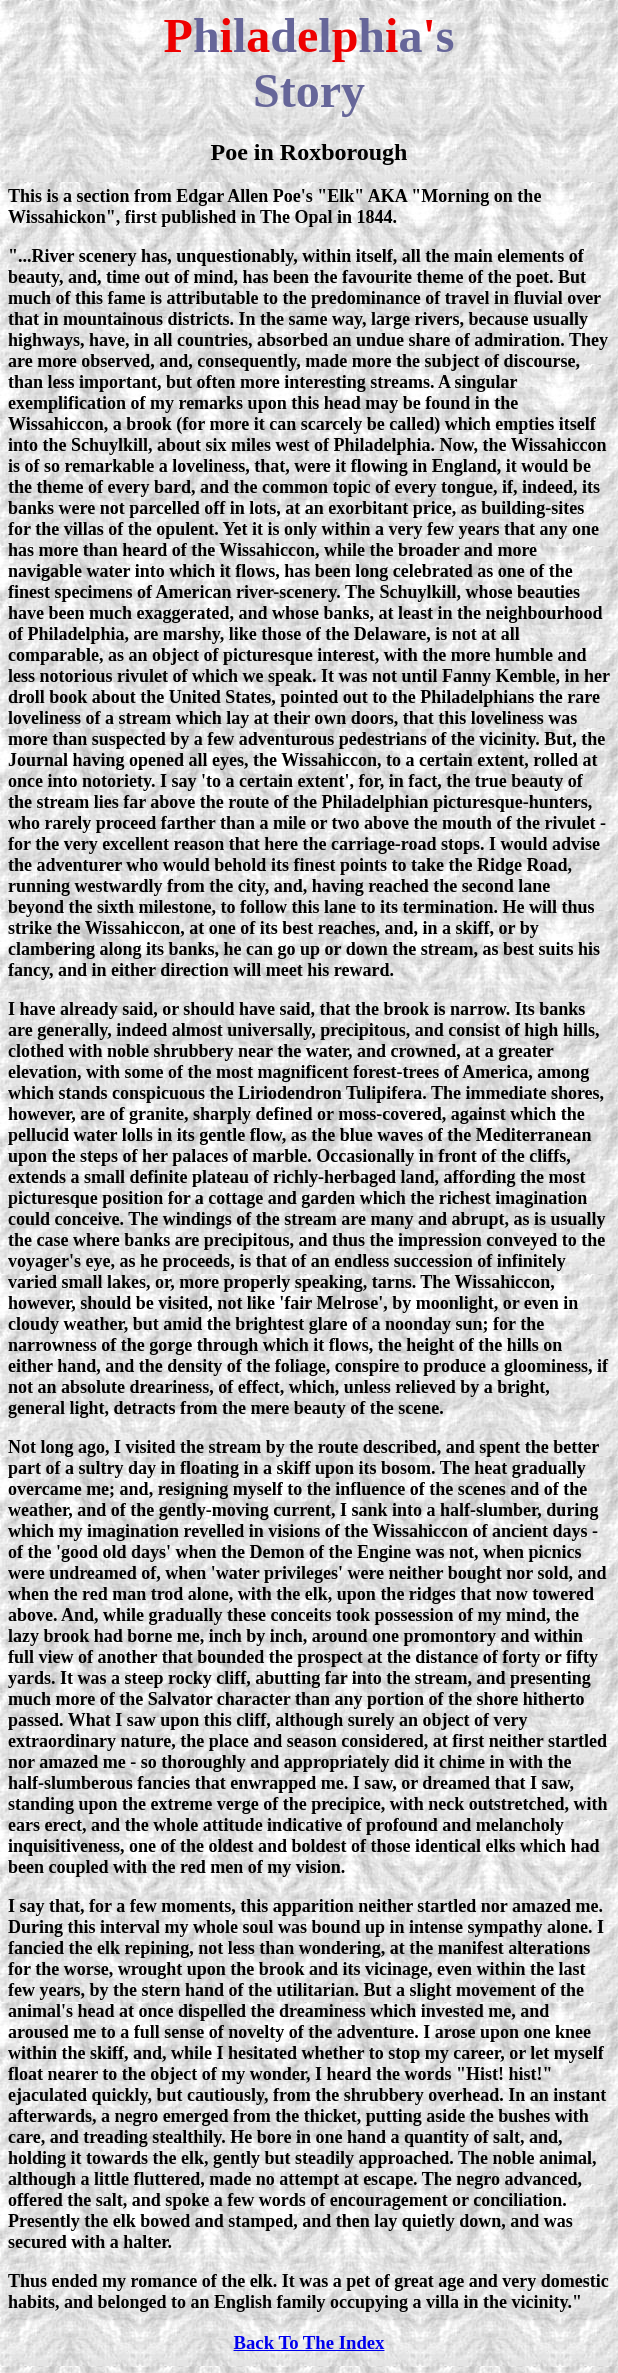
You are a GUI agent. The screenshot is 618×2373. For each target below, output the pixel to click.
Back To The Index (309, 2342)
